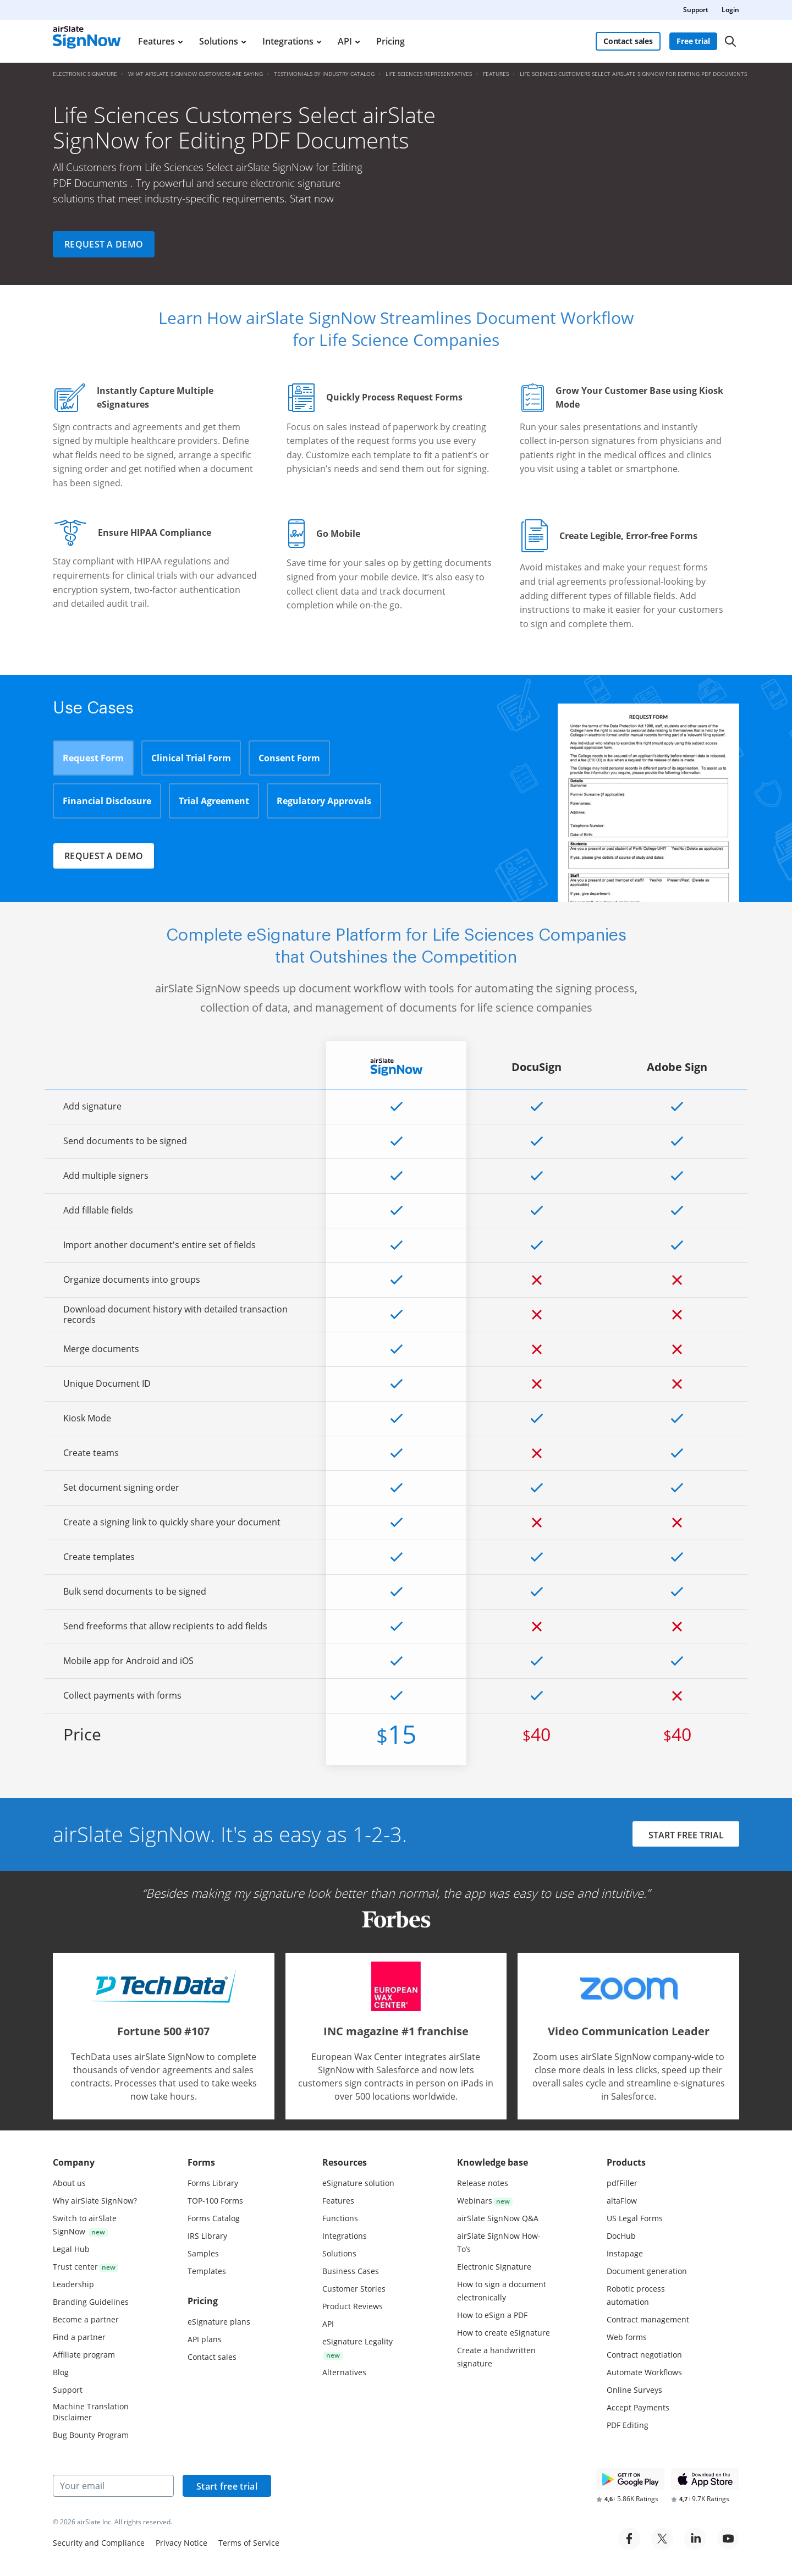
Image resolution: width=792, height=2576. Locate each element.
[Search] (730, 41)
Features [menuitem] (156, 41)
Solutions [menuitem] (218, 41)
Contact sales (628, 41)
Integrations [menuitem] (288, 41)
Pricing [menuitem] (390, 41)
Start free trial (226, 2486)
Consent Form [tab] (289, 758)
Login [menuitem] (730, 9)
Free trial (693, 41)
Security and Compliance (99, 2542)
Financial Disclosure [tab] (107, 801)
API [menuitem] (345, 41)
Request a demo (103, 244)
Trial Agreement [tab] (214, 801)
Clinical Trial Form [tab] (191, 758)
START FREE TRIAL (686, 1835)
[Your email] (113, 2486)
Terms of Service (248, 2542)
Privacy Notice (181, 2542)
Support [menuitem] (695, 9)
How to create (503, 2332)
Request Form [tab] (93, 758)
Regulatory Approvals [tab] (324, 801)
